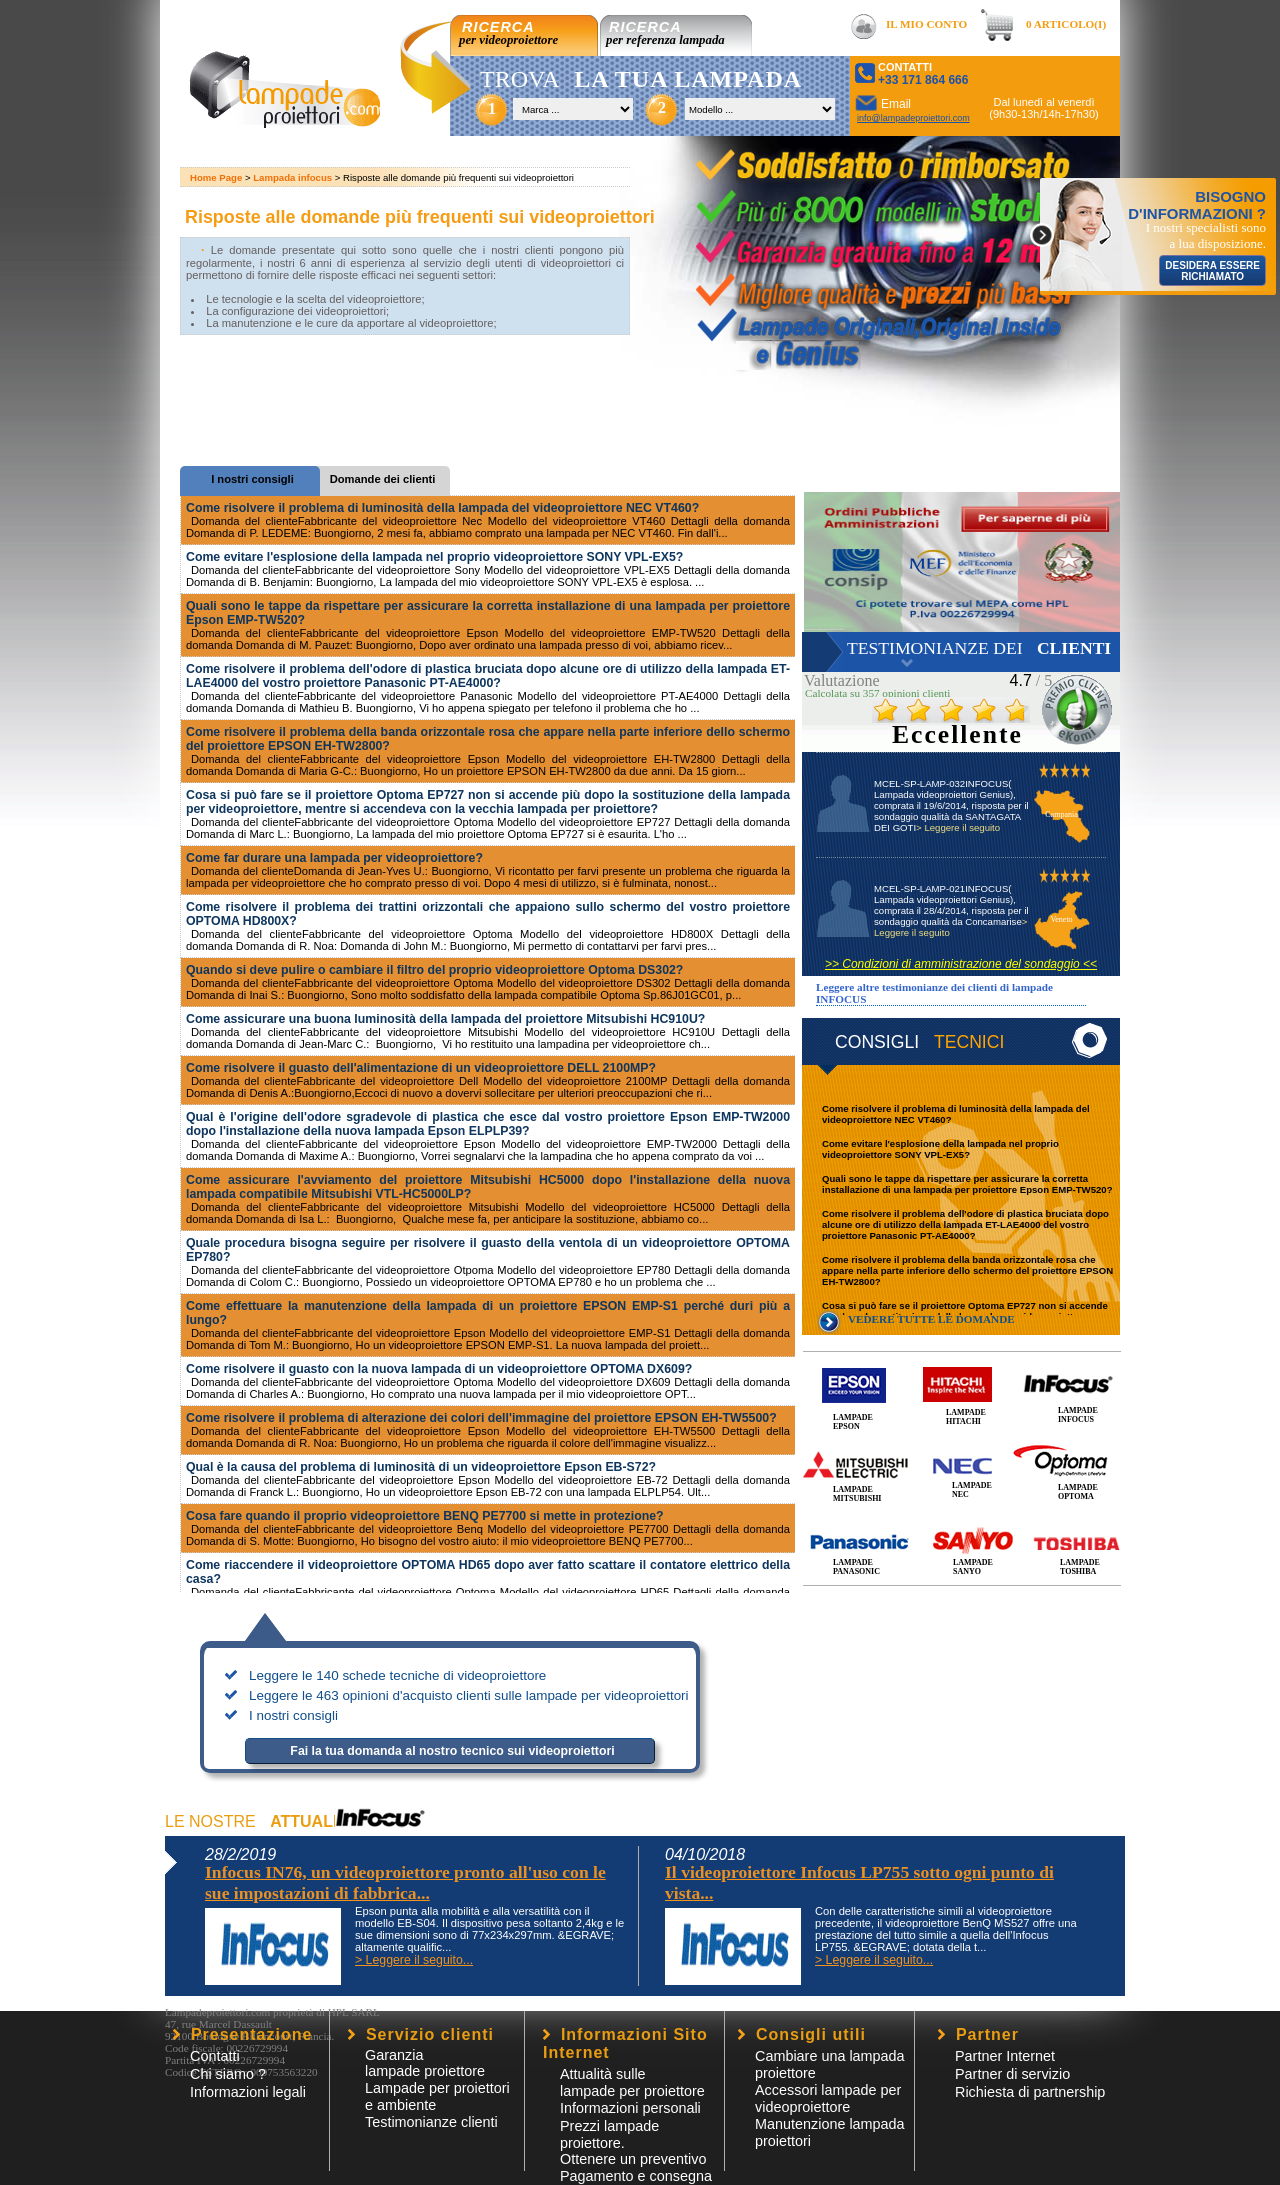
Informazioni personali (630, 2108)
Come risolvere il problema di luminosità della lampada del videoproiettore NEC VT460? (442, 508)
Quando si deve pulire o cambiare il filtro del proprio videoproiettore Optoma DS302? (434, 970)
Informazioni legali (248, 2092)
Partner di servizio (1012, 2074)
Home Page (216, 177)
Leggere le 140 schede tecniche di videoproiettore (397, 1675)
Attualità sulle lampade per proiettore (632, 2082)
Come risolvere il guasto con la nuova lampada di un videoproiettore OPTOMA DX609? (439, 1369)
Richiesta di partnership (1030, 2092)
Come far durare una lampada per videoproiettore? (334, 858)
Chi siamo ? (228, 2074)
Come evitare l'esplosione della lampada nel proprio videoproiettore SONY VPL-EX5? (940, 1149)
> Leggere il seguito (958, 827)
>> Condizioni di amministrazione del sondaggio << (961, 964)
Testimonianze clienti (431, 2122)
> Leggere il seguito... (414, 1960)
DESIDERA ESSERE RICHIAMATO (1212, 271)
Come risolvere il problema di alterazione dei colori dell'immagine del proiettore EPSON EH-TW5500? (481, 1418)
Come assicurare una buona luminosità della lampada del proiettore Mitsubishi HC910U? (445, 1019)
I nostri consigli (293, 1715)
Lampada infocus (292, 177)
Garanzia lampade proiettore (425, 2063)
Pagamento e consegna (636, 2176)
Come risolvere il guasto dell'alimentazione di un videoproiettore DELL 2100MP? (421, 1068)
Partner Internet (1005, 2056)
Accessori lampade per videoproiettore (828, 2098)
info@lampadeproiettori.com (913, 118)
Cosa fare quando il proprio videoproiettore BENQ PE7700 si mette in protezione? (425, 1516)
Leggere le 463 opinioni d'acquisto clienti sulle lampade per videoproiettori (469, 1695)
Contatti (215, 2056)
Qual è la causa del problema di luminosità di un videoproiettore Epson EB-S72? (421, 1467)
